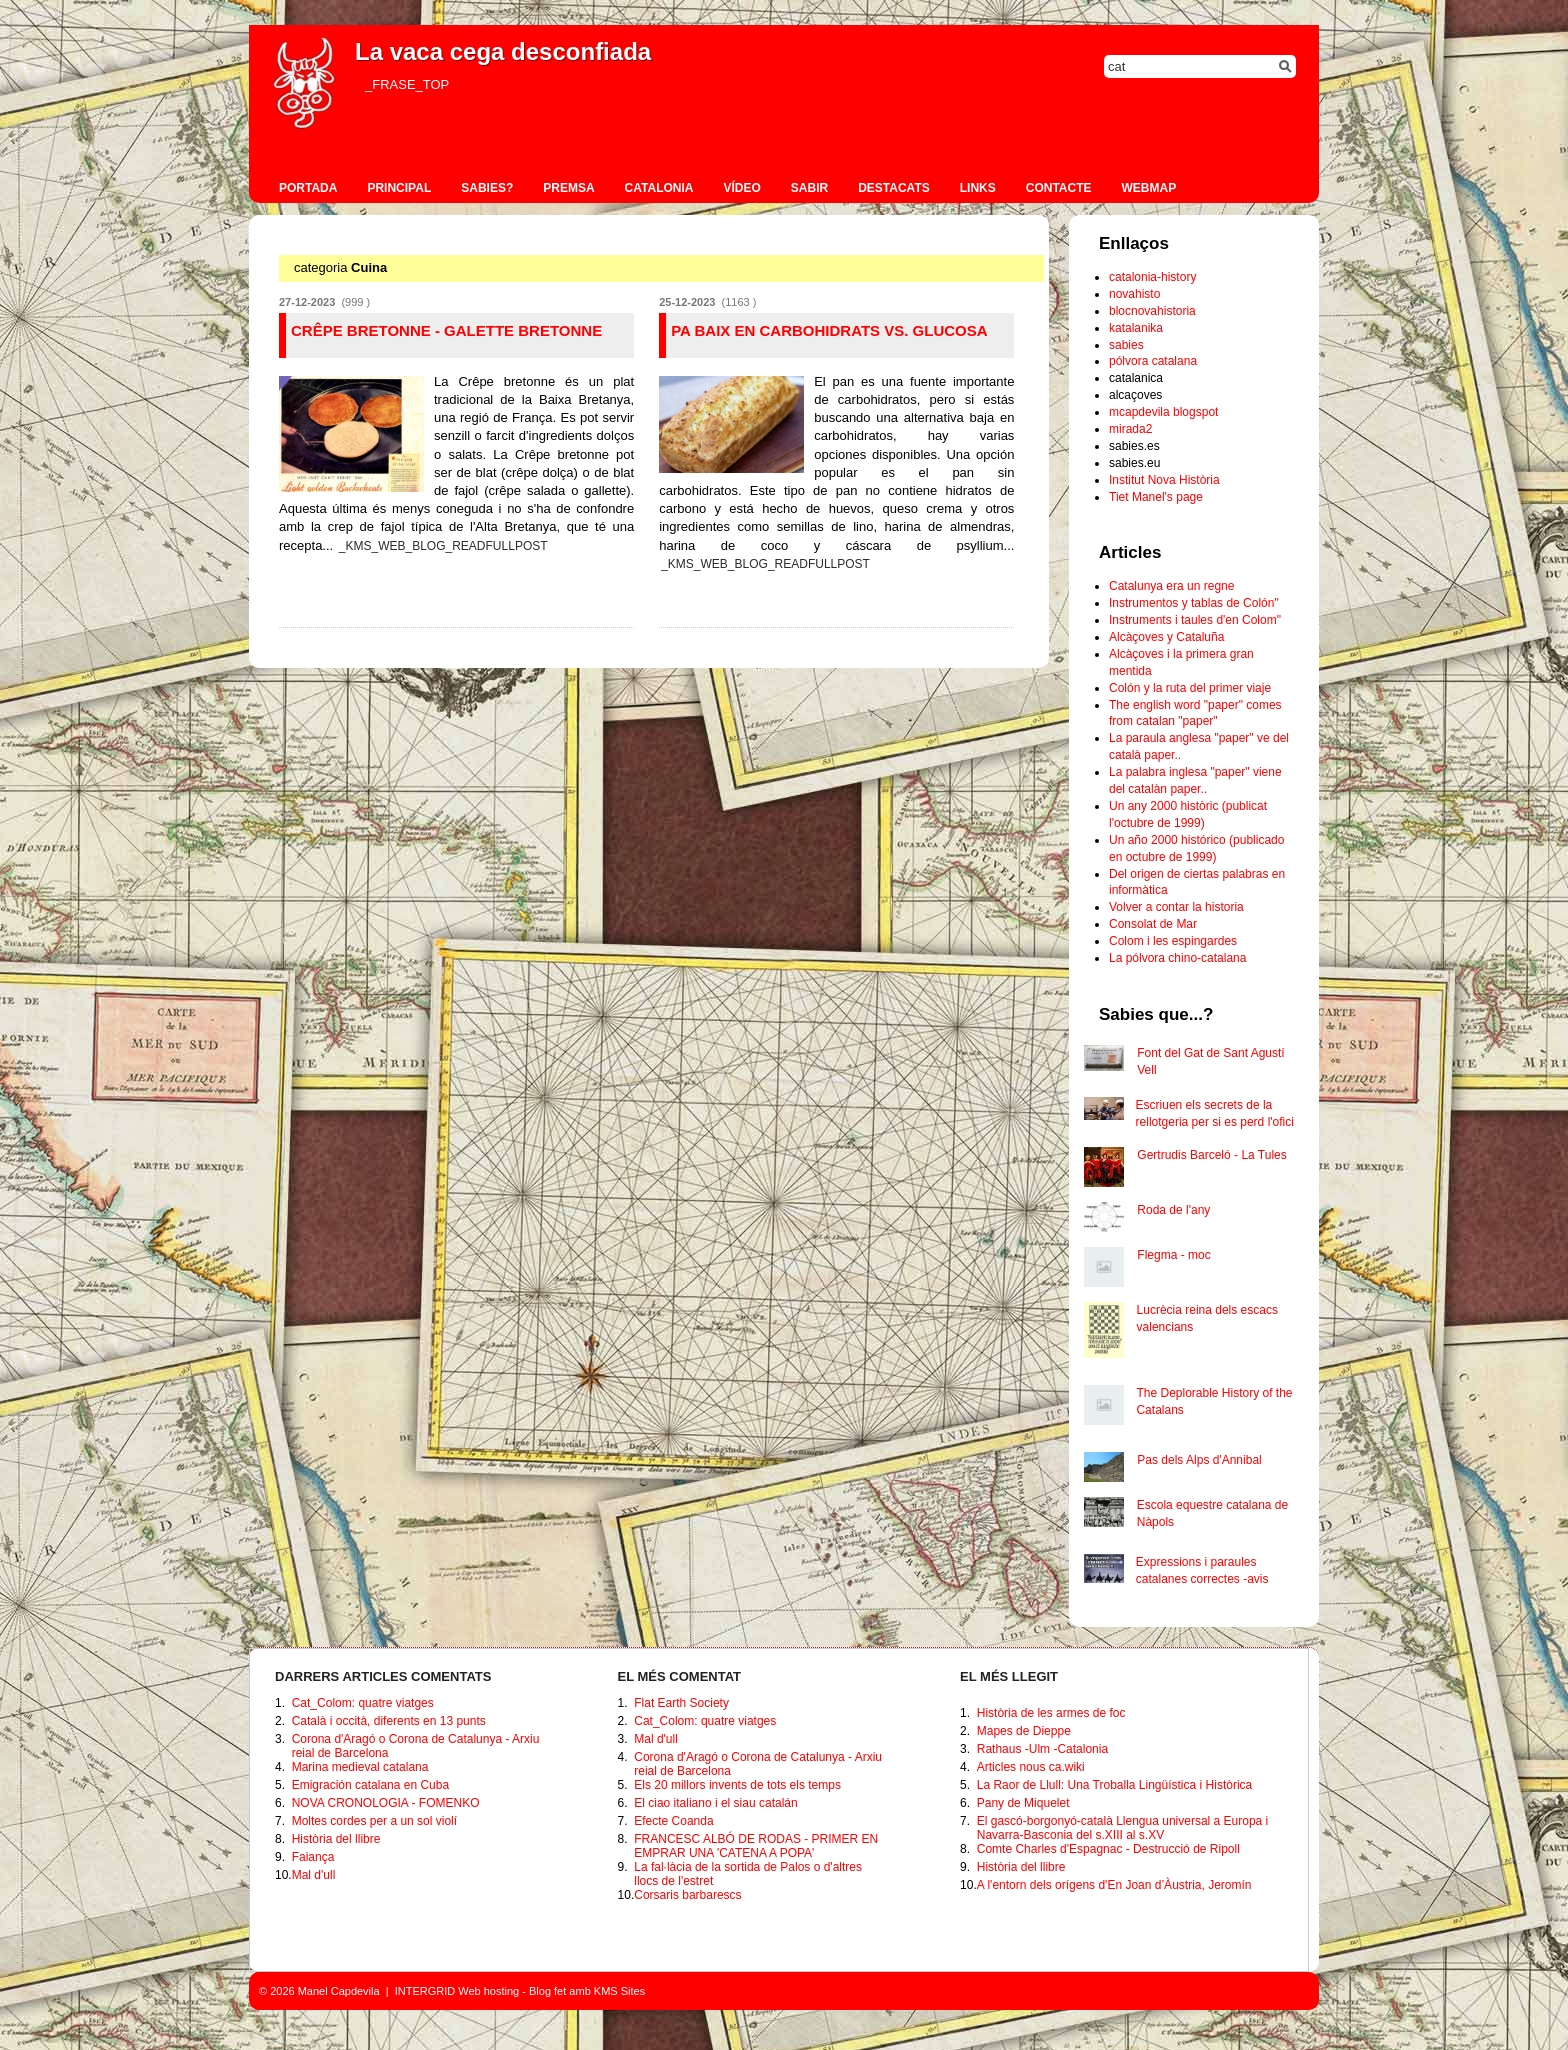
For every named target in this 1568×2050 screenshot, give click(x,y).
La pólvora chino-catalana (1177, 958)
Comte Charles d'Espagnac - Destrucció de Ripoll (1108, 1849)
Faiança (313, 1857)
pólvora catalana (1153, 361)
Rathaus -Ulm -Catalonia (1042, 1749)
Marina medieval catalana (360, 1767)
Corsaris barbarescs (687, 1895)
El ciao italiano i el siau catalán (715, 1803)
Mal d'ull (314, 1875)
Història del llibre (336, 1839)
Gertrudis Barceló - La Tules (1211, 1155)
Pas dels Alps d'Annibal (1199, 1460)
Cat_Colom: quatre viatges (363, 1703)
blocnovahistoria (1152, 311)
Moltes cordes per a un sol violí (374, 1821)
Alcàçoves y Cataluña (1166, 637)
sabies (1126, 345)
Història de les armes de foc (1051, 1713)
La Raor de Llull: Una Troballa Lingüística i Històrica (1114, 1785)
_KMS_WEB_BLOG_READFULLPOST (443, 546)
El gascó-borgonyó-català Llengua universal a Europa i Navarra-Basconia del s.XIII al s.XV (1123, 1828)
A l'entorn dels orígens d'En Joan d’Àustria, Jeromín (1114, 1885)
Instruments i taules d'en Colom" (1195, 620)
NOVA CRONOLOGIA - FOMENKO (386, 1803)
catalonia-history (1152, 277)
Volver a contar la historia (1176, 907)
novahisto (1134, 294)
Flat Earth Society (681, 1703)
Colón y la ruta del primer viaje (1190, 688)
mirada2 (1130, 429)
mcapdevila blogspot (1163, 412)
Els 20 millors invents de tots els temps (737, 1785)
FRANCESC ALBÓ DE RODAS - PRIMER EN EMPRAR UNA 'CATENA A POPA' (756, 1846)
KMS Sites (619, 1991)
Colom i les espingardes (1173, 941)
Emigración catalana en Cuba (370, 1785)
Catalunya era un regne (1171, 586)
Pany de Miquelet (1023, 1803)
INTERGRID (425, 1991)
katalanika (1136, 328)
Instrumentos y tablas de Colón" (1194, 603)
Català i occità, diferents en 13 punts (389, 1721)
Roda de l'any (1173, 1210)
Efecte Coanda (673, 1821)
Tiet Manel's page (1156, 497)
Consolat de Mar (1153, 924)
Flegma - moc (1173, 1255)
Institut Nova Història (1164, 480)
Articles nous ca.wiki (1031, 1767)
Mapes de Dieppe (1024, 1731)
